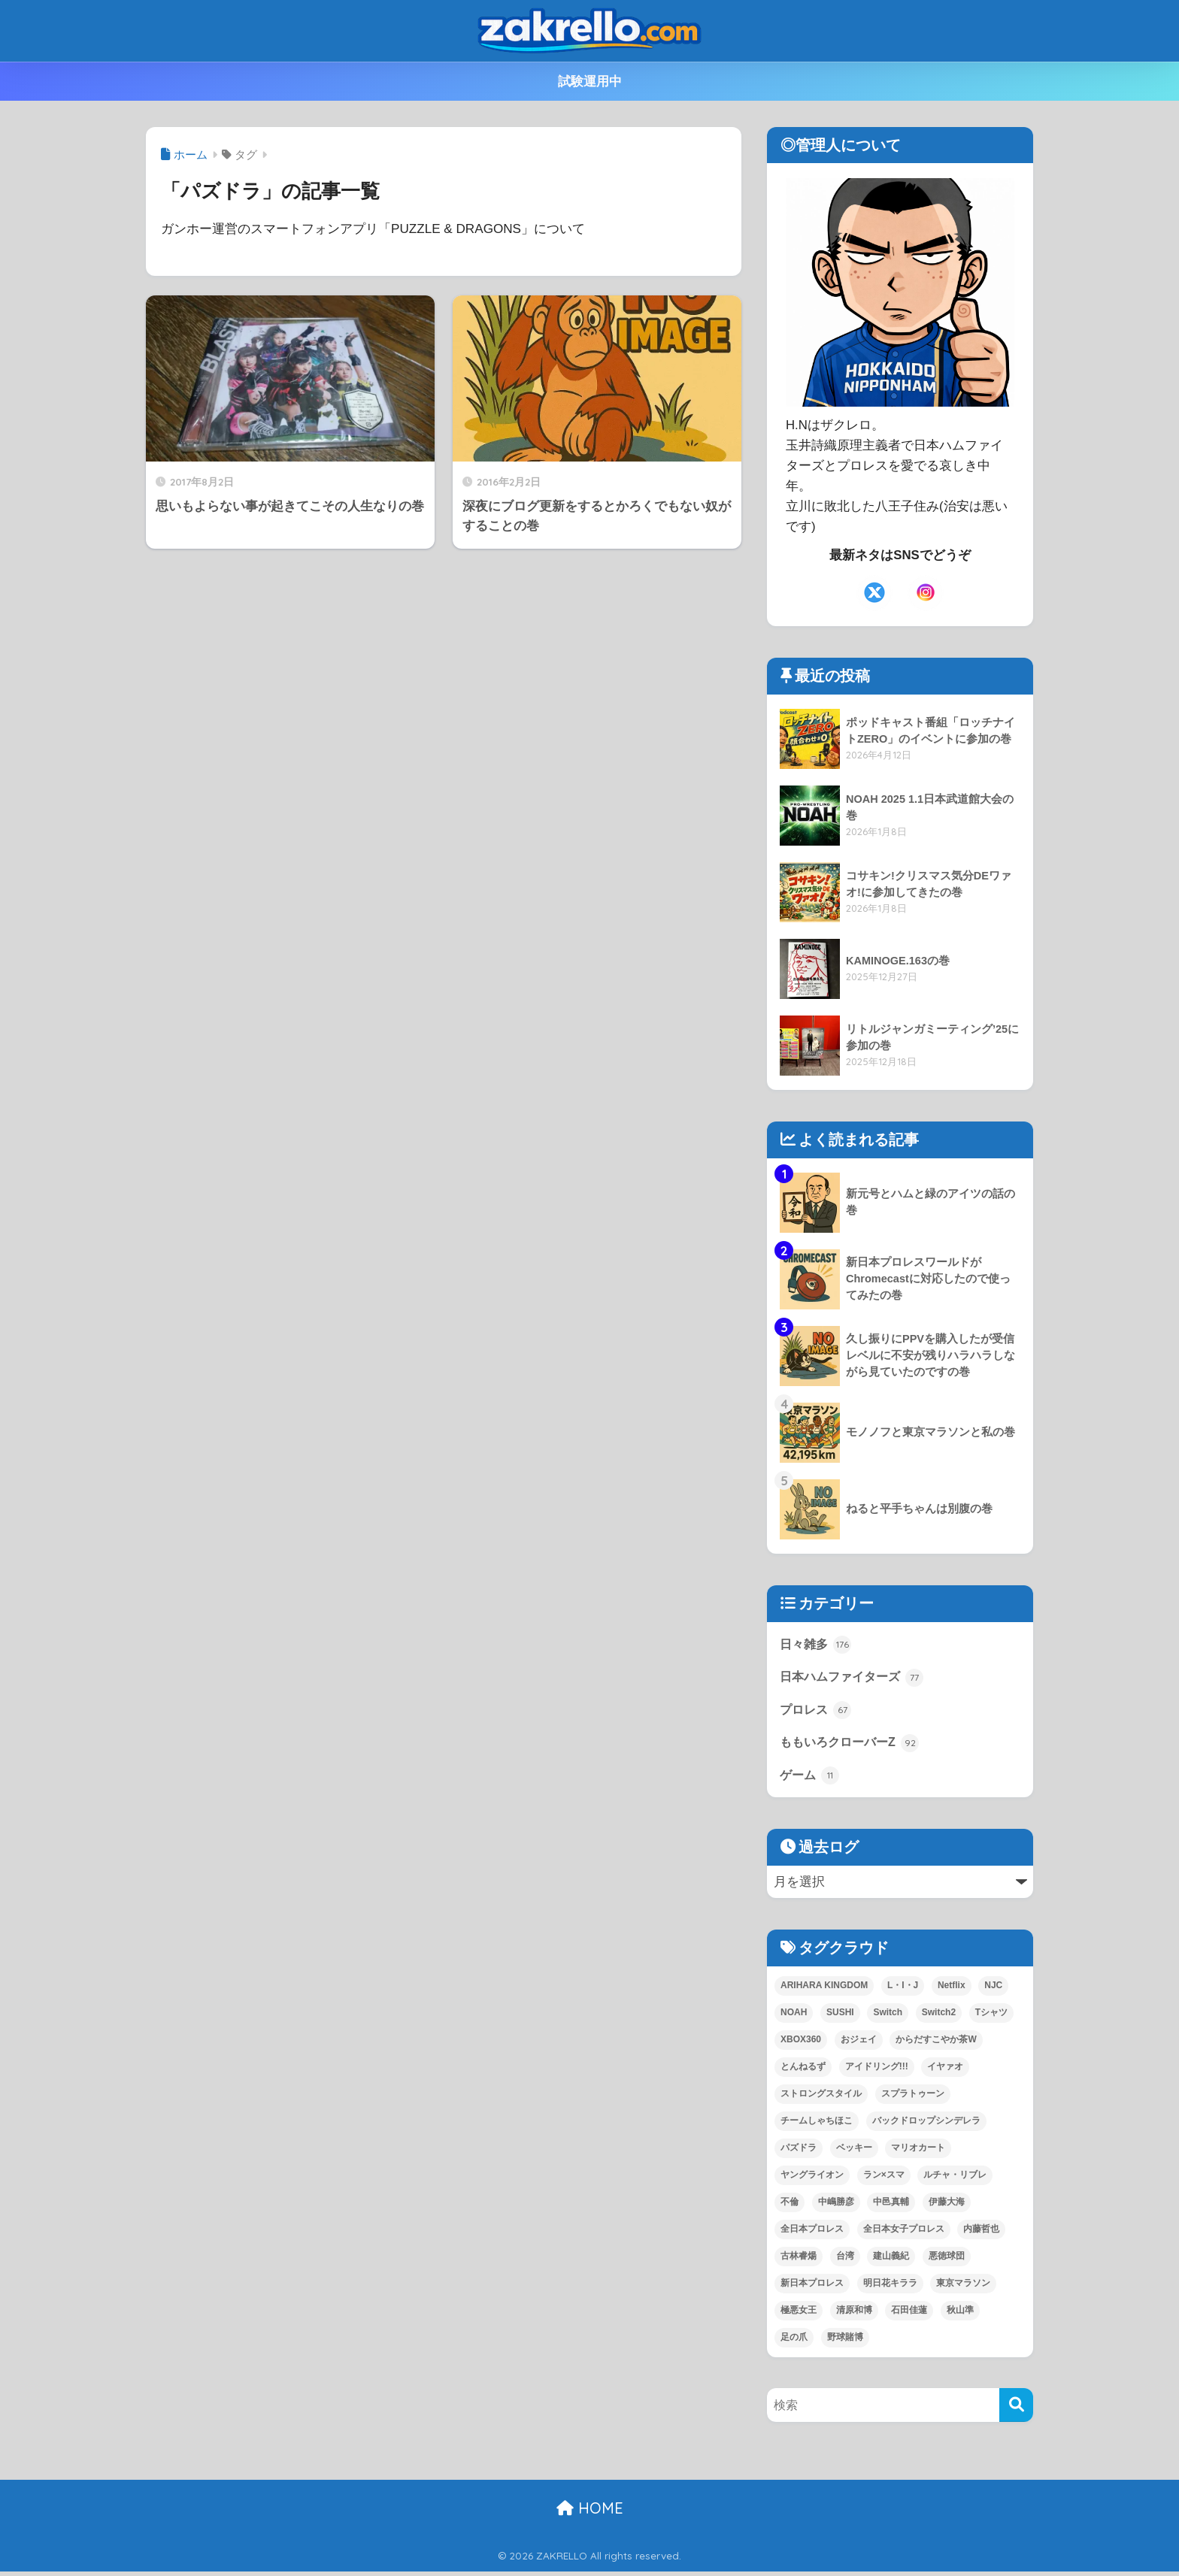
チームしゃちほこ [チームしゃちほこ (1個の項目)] (816, 2125)
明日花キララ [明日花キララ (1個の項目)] (890, 2287)
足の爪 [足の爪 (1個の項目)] (794, 2341)
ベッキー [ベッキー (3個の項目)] (854, 2152)
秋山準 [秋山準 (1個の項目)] (960, 2314)
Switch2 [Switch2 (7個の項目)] (939, 2016)
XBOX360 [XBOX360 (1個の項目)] (800, 2044)
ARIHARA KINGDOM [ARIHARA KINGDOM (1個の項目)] (824, 1989)
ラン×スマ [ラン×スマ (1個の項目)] (884, 2179)
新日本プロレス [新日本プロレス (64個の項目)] (812, 2287)
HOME (589, 2512)
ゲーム (811, 1779)
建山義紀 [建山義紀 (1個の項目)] (891, 2260)
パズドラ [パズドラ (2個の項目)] (798, 2152)
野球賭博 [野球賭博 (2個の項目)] (845, 2341)
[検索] (1016, 2409)
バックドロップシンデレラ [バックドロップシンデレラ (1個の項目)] (926, 2125)
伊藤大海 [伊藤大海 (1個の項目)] (947, 2206)
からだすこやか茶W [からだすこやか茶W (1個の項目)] (936, 2044)
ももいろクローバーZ (853, 1745)
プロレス (817, 1712)
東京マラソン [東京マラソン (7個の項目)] (963, 2287)
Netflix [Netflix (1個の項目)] (951, 1989)
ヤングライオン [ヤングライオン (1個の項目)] (812, 2179)
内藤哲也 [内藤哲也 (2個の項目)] (981, 2233)
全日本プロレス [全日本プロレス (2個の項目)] (812, 2233)
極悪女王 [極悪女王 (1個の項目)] (798, 2314)
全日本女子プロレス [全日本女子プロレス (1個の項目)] (903, 2233)
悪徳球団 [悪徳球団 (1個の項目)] (947, 2260)
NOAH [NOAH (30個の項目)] (793, 2016)
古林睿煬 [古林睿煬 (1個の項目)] (798, 2260)
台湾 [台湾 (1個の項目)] (845, 2260)
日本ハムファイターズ (856, 1678)
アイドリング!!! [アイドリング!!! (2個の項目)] (876, 2071)
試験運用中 (590, 81)
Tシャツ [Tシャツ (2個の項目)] (991, 2016)
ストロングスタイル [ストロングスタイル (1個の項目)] (821, 2098)
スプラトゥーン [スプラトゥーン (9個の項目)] (912, 2098)
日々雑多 (817, 1645)
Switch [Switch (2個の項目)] (887, 2016)
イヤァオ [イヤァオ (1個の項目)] (945, 2071)
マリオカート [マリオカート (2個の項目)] (918, 2152)
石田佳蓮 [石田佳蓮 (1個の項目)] (909, 2314)
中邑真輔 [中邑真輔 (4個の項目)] (891, 2206)
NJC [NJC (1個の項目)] (993, 1989)
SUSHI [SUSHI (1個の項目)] (840, 2016)
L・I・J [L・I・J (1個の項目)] (902, 1989)
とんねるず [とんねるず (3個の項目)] (803, 2071)
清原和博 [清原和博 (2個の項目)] (854, 2314)
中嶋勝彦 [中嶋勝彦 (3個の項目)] (836, 2206)
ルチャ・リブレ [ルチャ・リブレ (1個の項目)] (955, 2179)
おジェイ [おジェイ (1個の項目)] (859, 2044)
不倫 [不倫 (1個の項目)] (789, 2206)
